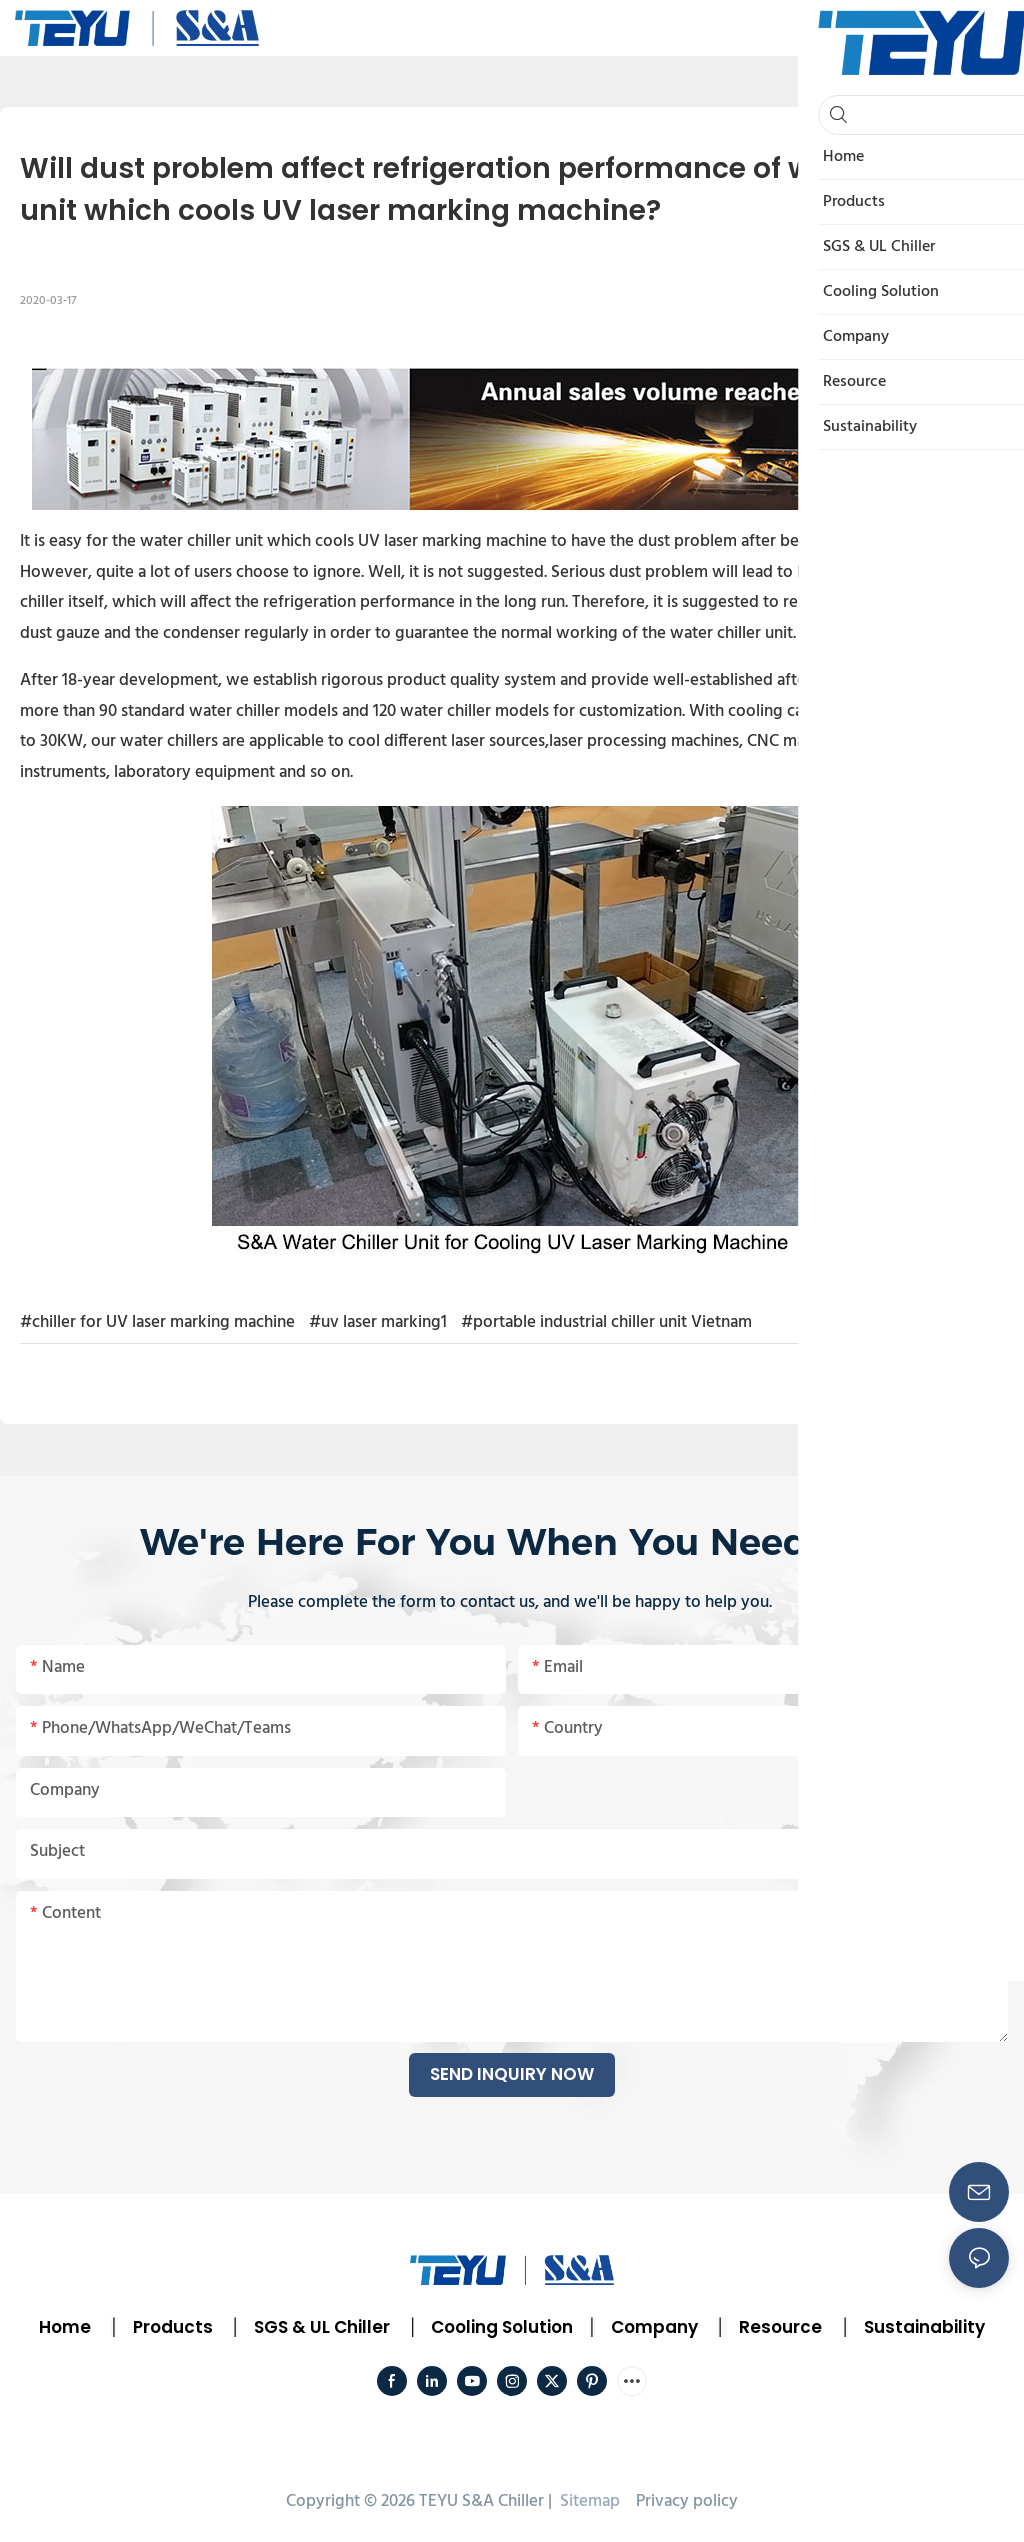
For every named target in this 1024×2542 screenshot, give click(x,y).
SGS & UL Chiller (322, 2327)
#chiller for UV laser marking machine (157, 1322)
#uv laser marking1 (378, 1322)
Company (654, 2327)
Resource (780, 2327)
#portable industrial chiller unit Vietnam (606, 1322)
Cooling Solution (502, 2327)
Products (171, 2327)
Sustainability (924, 2327)
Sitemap (588, 2501)
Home (65, 2327)
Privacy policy (687, 2501)
